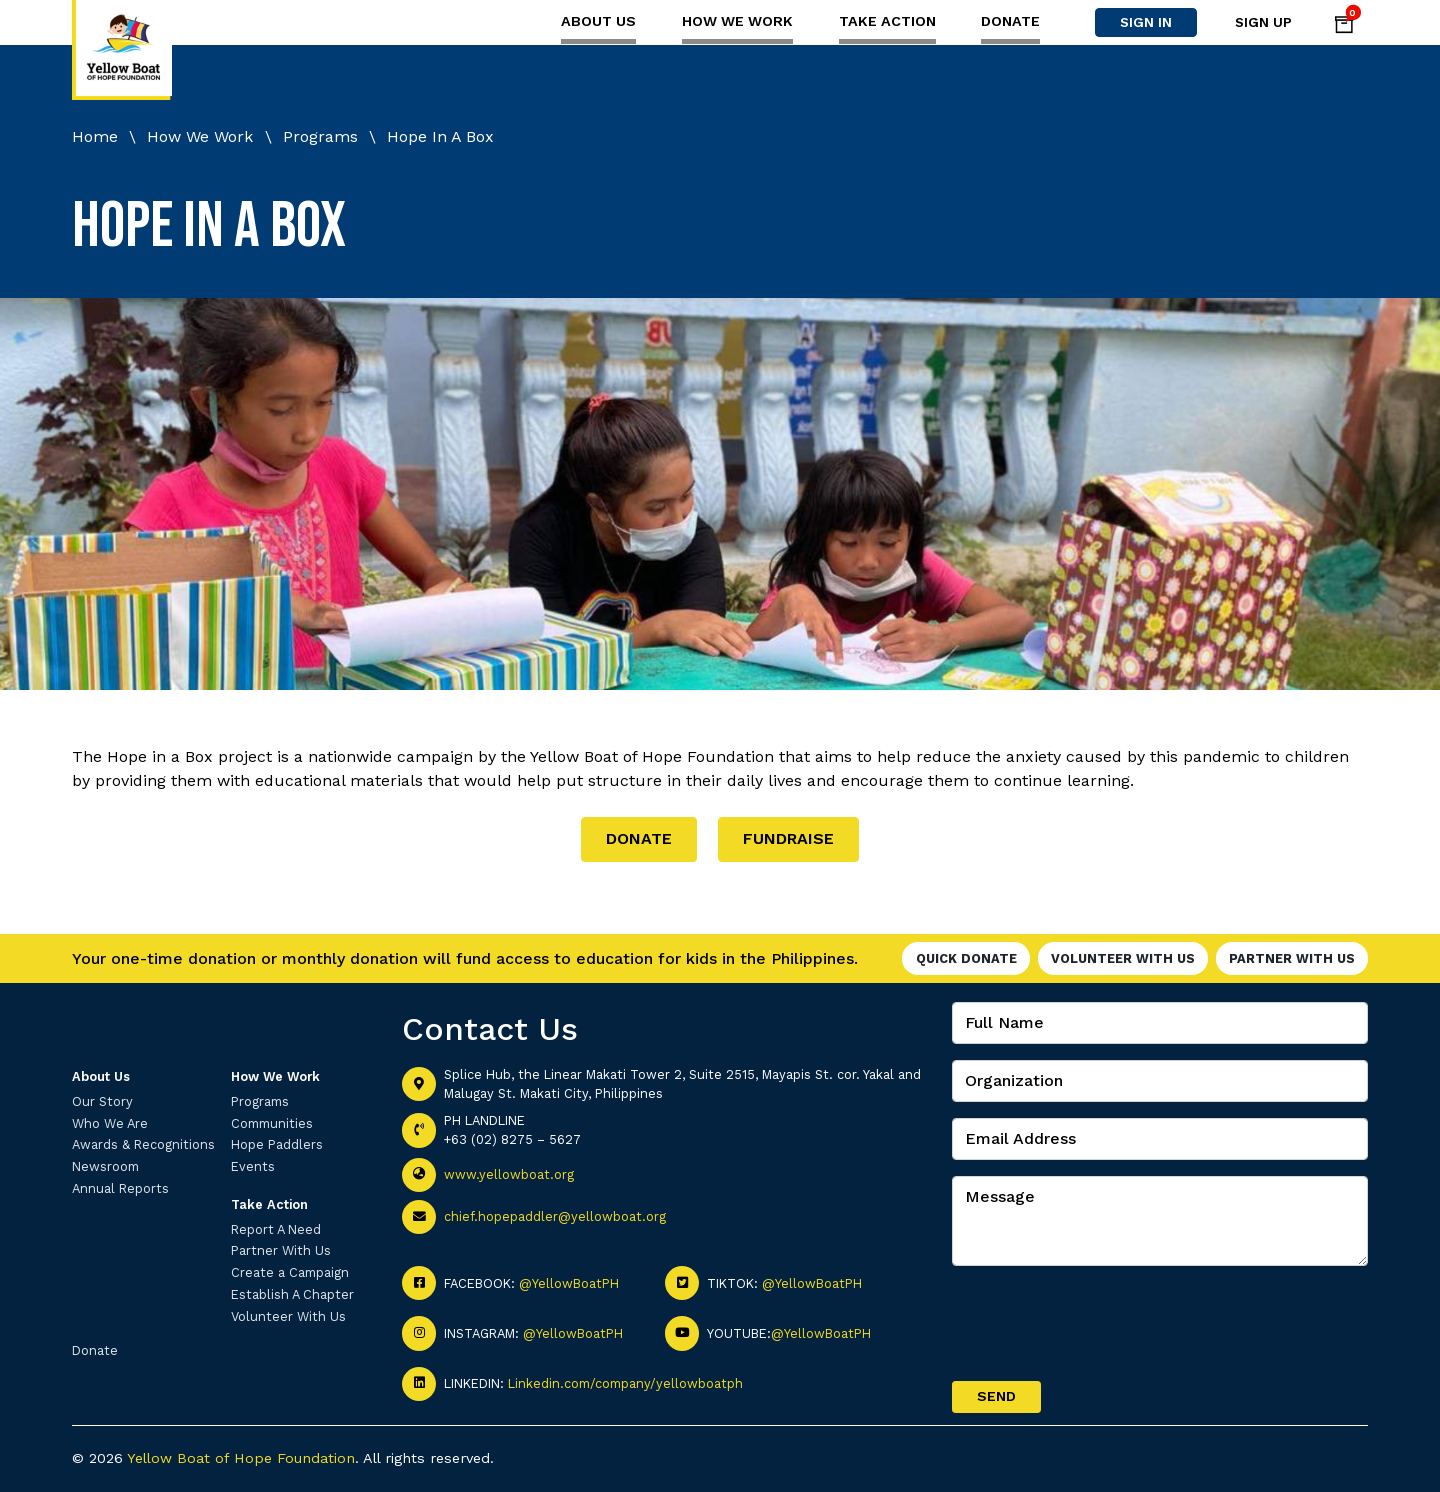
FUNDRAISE (788, 838)
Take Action (887, 21)
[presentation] (1104, 1321)
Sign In (1146, 22)
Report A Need (276, 1229)
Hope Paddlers (277, 1144)
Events (253, 1166)
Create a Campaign (290, 1272)
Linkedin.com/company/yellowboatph (625, 1383)
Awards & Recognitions (143, 1144)
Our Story (102, 1101)
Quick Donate (966, 958)
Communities (272, 1123)
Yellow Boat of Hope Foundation (241, 1458)
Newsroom (105, 1166)
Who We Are (110, 1123)
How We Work (737, 21)
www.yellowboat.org (509, 1174)
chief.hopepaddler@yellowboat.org (555, 1216)
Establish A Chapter (292, 1294)
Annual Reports (120, 1188)
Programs (260, 1101)
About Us (598, 21)
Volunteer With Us (1123, 958)
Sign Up (1263, 22)
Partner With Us (1292, 958)
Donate (1010, 21)
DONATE (639, 838)
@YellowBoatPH (569, 1283)
